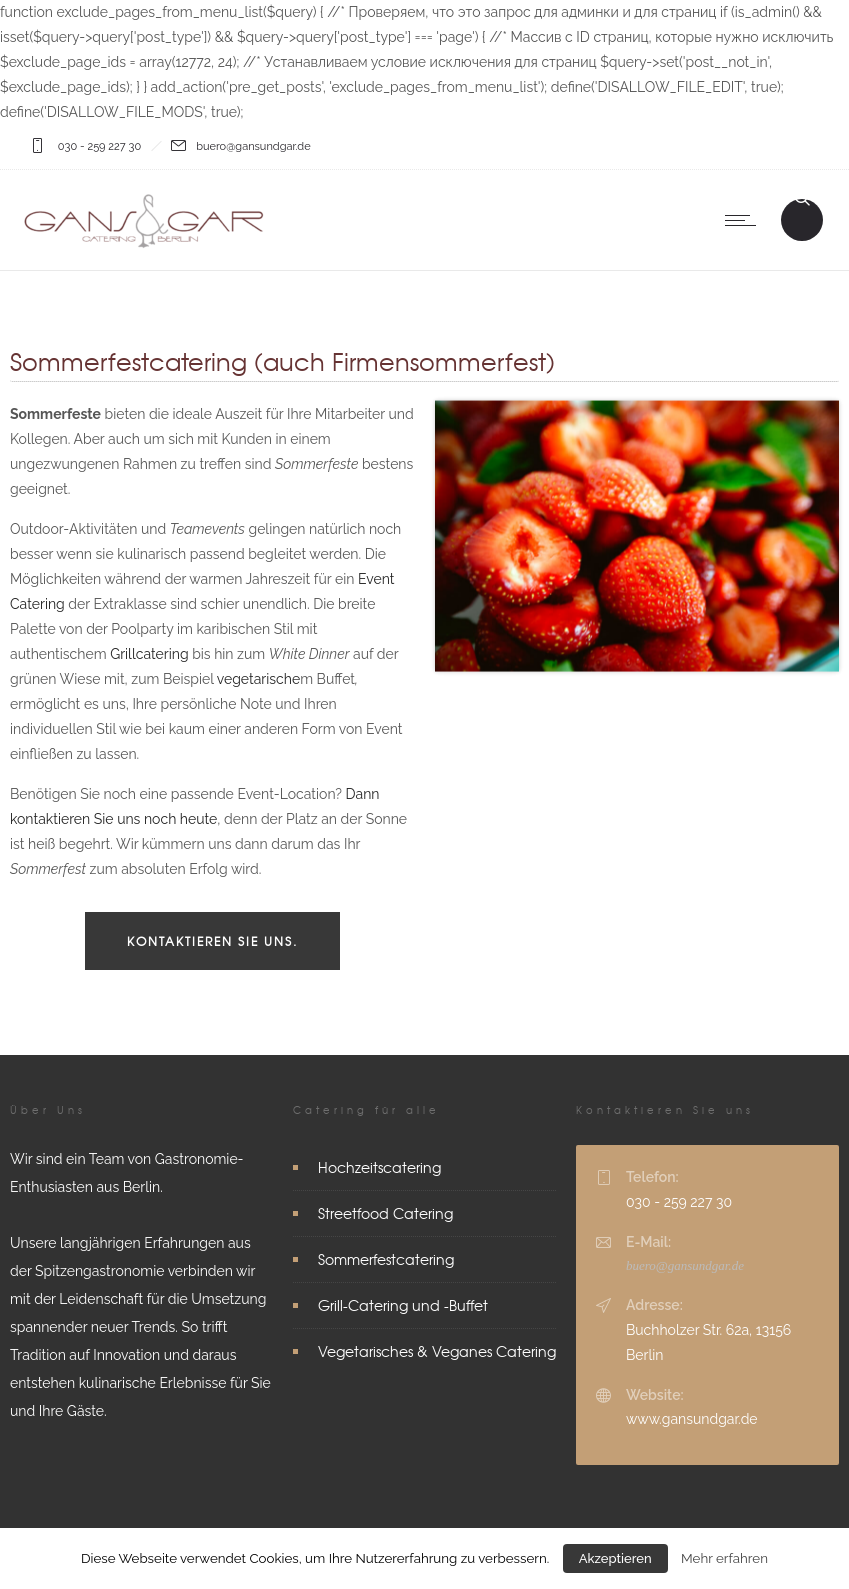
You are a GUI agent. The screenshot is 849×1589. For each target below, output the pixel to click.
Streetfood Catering (385, 1213)
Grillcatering (149, 654)
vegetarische (258, 679)
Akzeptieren (615, 1558)
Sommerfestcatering (386, 1259)
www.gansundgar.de (692, 1419)
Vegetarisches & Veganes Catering (437, 1351)
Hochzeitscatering (379, 1167)
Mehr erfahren (724, 1558)
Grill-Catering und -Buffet (403, 1305)
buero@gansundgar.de (685, 1265)
